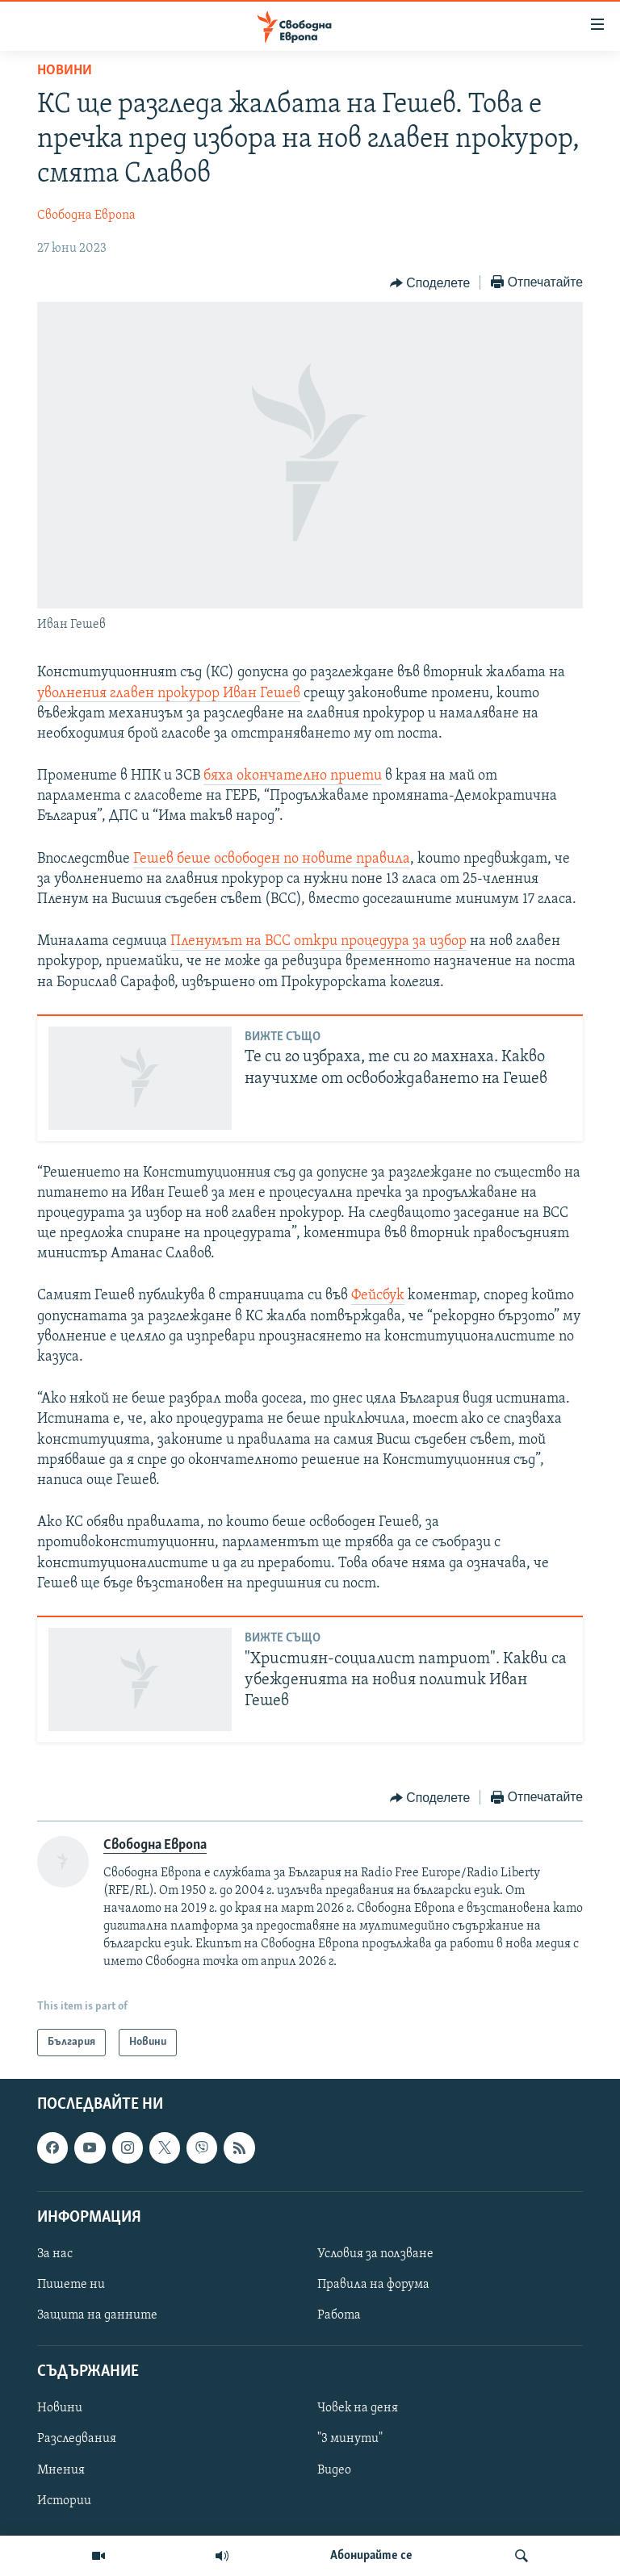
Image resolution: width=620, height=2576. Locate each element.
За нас (55, 2254)
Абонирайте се (371, 2555)
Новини (64, 70)
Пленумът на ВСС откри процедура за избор (318, 941)
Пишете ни (71, 2284)
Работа (339, 2315)
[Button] (430, 283)
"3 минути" (350, 2439)
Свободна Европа (86, 215)
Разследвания (76, 2439)
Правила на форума (373, 2284)
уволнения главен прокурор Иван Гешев (168, 693)
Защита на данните (97, 2315)
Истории (64, 2500)
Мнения (61, 2470)
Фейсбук (377, 1295)
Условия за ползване (375, 2254)
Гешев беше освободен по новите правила (271, 859)
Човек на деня (357, 2408)
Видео (334, 2470)
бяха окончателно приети (292, 776)
